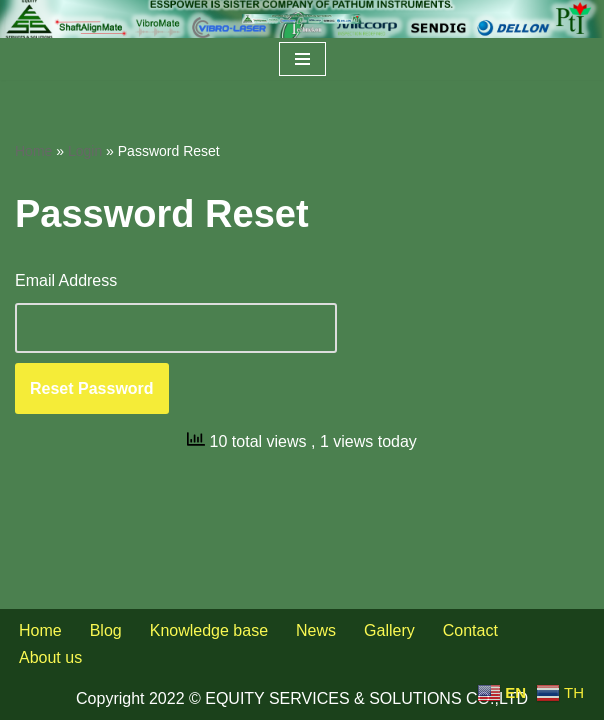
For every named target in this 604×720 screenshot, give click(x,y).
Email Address (66, 280)
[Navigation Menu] (302, 59)
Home (33, 151)
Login (85, 151)
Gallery (389, 630)
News (316, 630)
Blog (106, 630)
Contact (470, 630)
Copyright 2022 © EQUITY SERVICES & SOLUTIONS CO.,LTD (302, 698)
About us (50, 657)
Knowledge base (209, 630)
